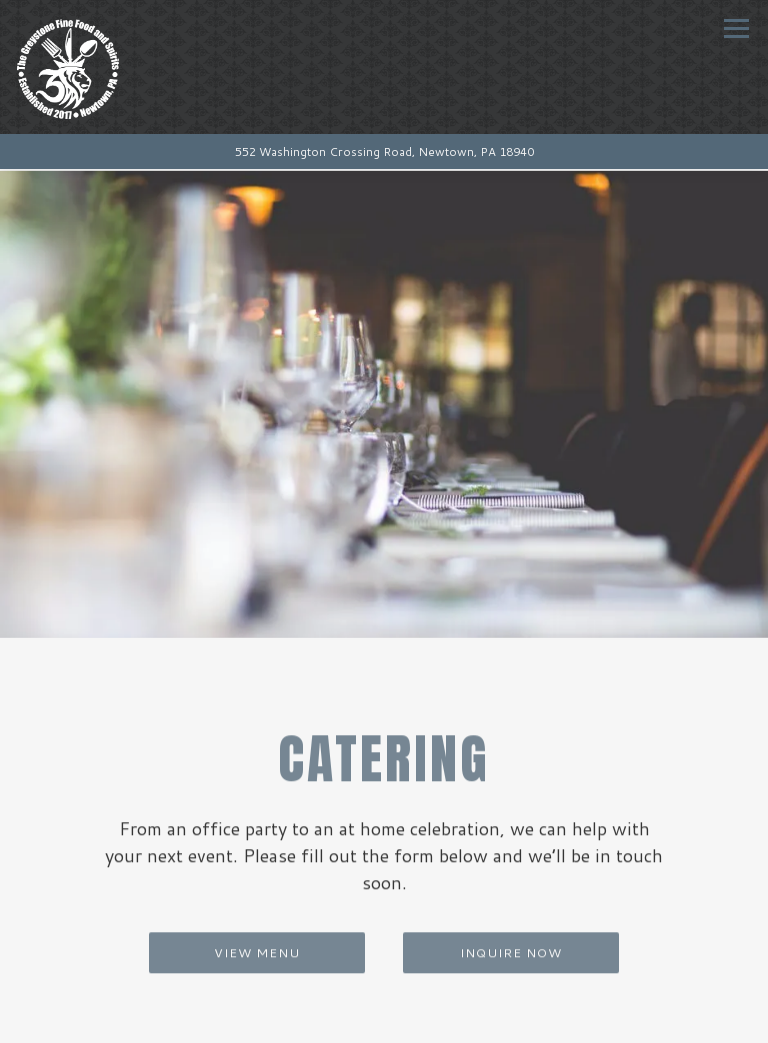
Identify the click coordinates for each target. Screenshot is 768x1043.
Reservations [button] (384, 1022)
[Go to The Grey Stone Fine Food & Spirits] (384, 152)
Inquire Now (511, 941)
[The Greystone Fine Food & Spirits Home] (117, 67)
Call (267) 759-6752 (384, 980)
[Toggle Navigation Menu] (736, 28)
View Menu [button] (257, 941)
